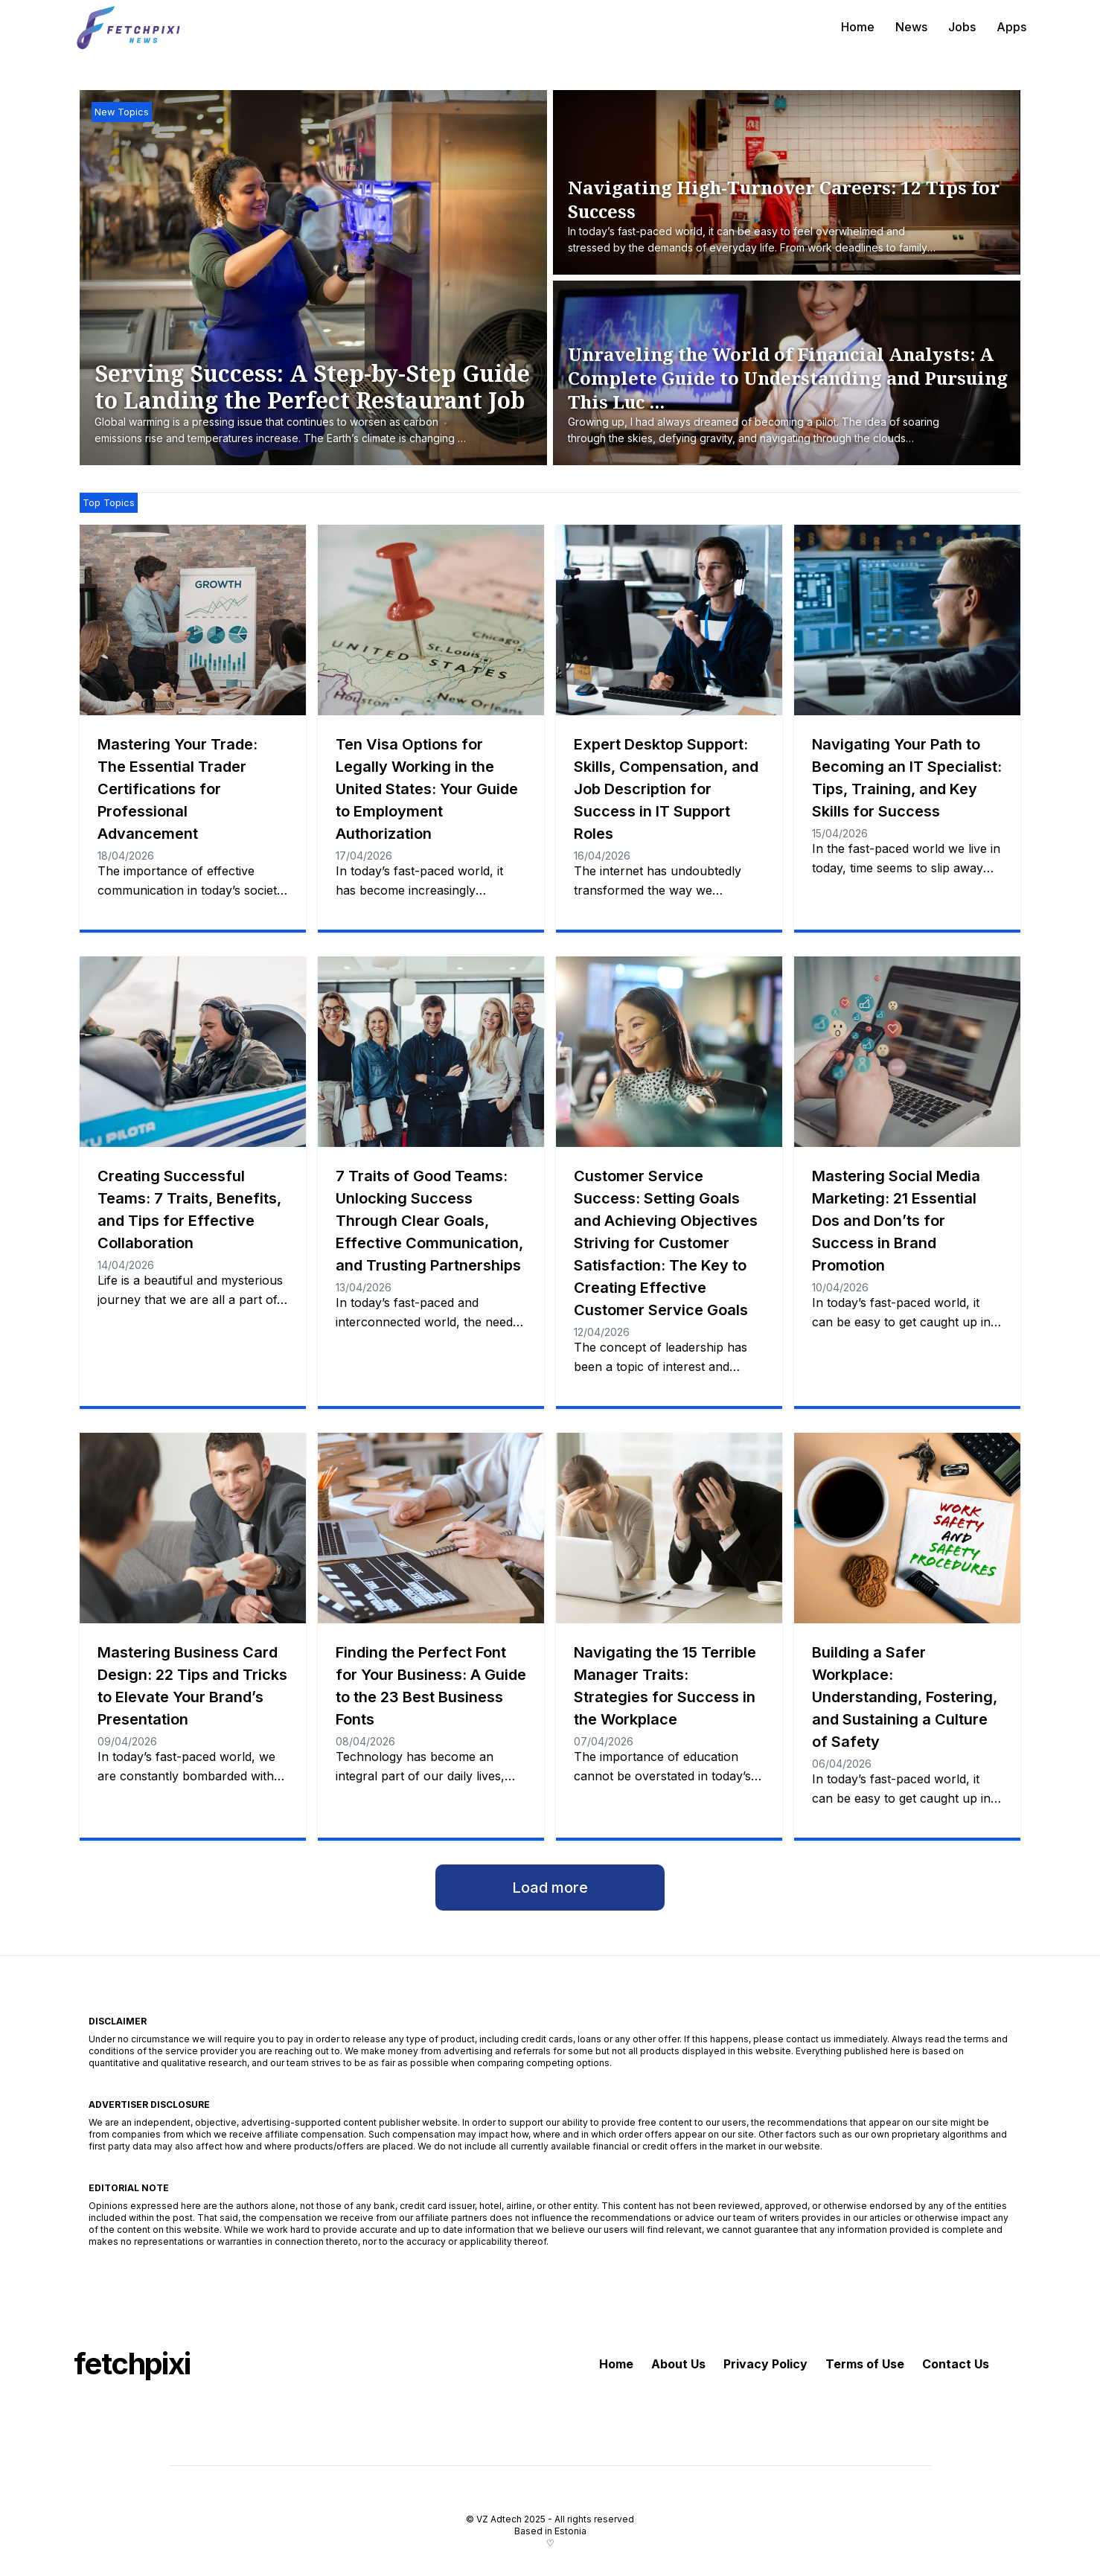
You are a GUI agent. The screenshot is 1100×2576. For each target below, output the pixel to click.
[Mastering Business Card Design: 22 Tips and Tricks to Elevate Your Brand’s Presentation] (193, 1528)
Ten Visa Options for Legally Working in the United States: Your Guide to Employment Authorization (427, 789)
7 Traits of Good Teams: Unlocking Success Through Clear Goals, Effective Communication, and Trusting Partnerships (429, 1220)
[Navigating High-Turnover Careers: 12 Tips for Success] (791, 217)
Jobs (962, 26)
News (911, 26)
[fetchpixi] (129, 27)
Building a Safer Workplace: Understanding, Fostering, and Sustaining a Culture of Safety (904, 1697)
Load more (550, 1887)
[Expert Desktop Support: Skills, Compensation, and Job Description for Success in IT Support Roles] (669, 620)
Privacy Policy (765, 2363)
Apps (1011, 26)
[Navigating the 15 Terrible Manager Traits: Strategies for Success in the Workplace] (669, 1528)
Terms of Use (864, 2363)
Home (857, 26)
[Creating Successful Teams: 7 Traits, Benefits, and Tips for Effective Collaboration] (193, 1051)
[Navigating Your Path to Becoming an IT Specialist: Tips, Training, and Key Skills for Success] (907, 620)
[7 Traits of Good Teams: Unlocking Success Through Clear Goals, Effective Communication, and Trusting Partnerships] (431, 1051)
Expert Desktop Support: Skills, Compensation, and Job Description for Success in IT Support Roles (666, 789)
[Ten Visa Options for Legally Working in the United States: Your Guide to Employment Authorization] (431, 620)
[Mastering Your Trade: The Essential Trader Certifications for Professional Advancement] (193, 620)
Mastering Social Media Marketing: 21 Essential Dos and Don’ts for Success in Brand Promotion (896, 1220)
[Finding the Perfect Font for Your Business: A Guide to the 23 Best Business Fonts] (431, 1528)
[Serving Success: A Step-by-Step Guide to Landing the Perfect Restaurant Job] (321, 404)
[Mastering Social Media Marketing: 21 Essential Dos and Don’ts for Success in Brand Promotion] (907, 1051)
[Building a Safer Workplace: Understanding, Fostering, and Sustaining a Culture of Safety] (907, 1528)
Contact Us (955, 2363)
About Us (678, 2363)
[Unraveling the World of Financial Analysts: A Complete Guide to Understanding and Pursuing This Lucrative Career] (791, 395)
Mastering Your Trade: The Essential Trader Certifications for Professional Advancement (177, 789)
